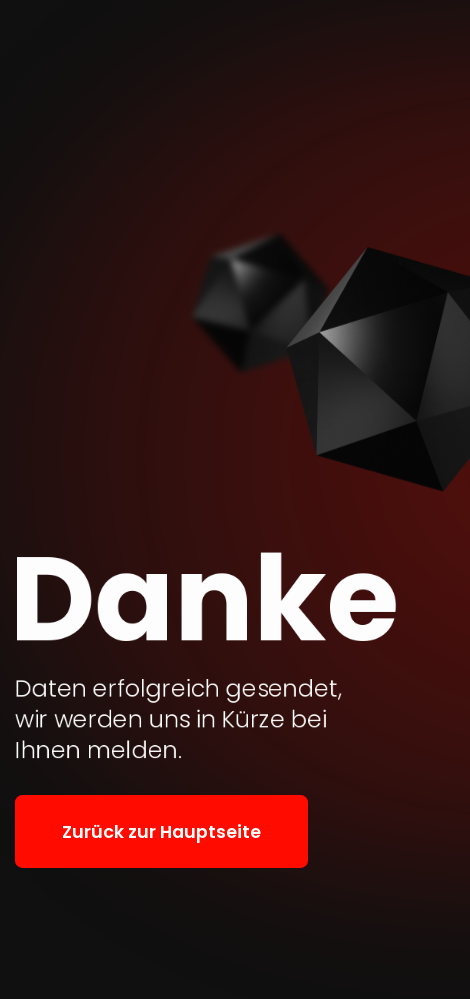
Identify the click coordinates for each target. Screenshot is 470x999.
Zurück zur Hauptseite (161, 831)
